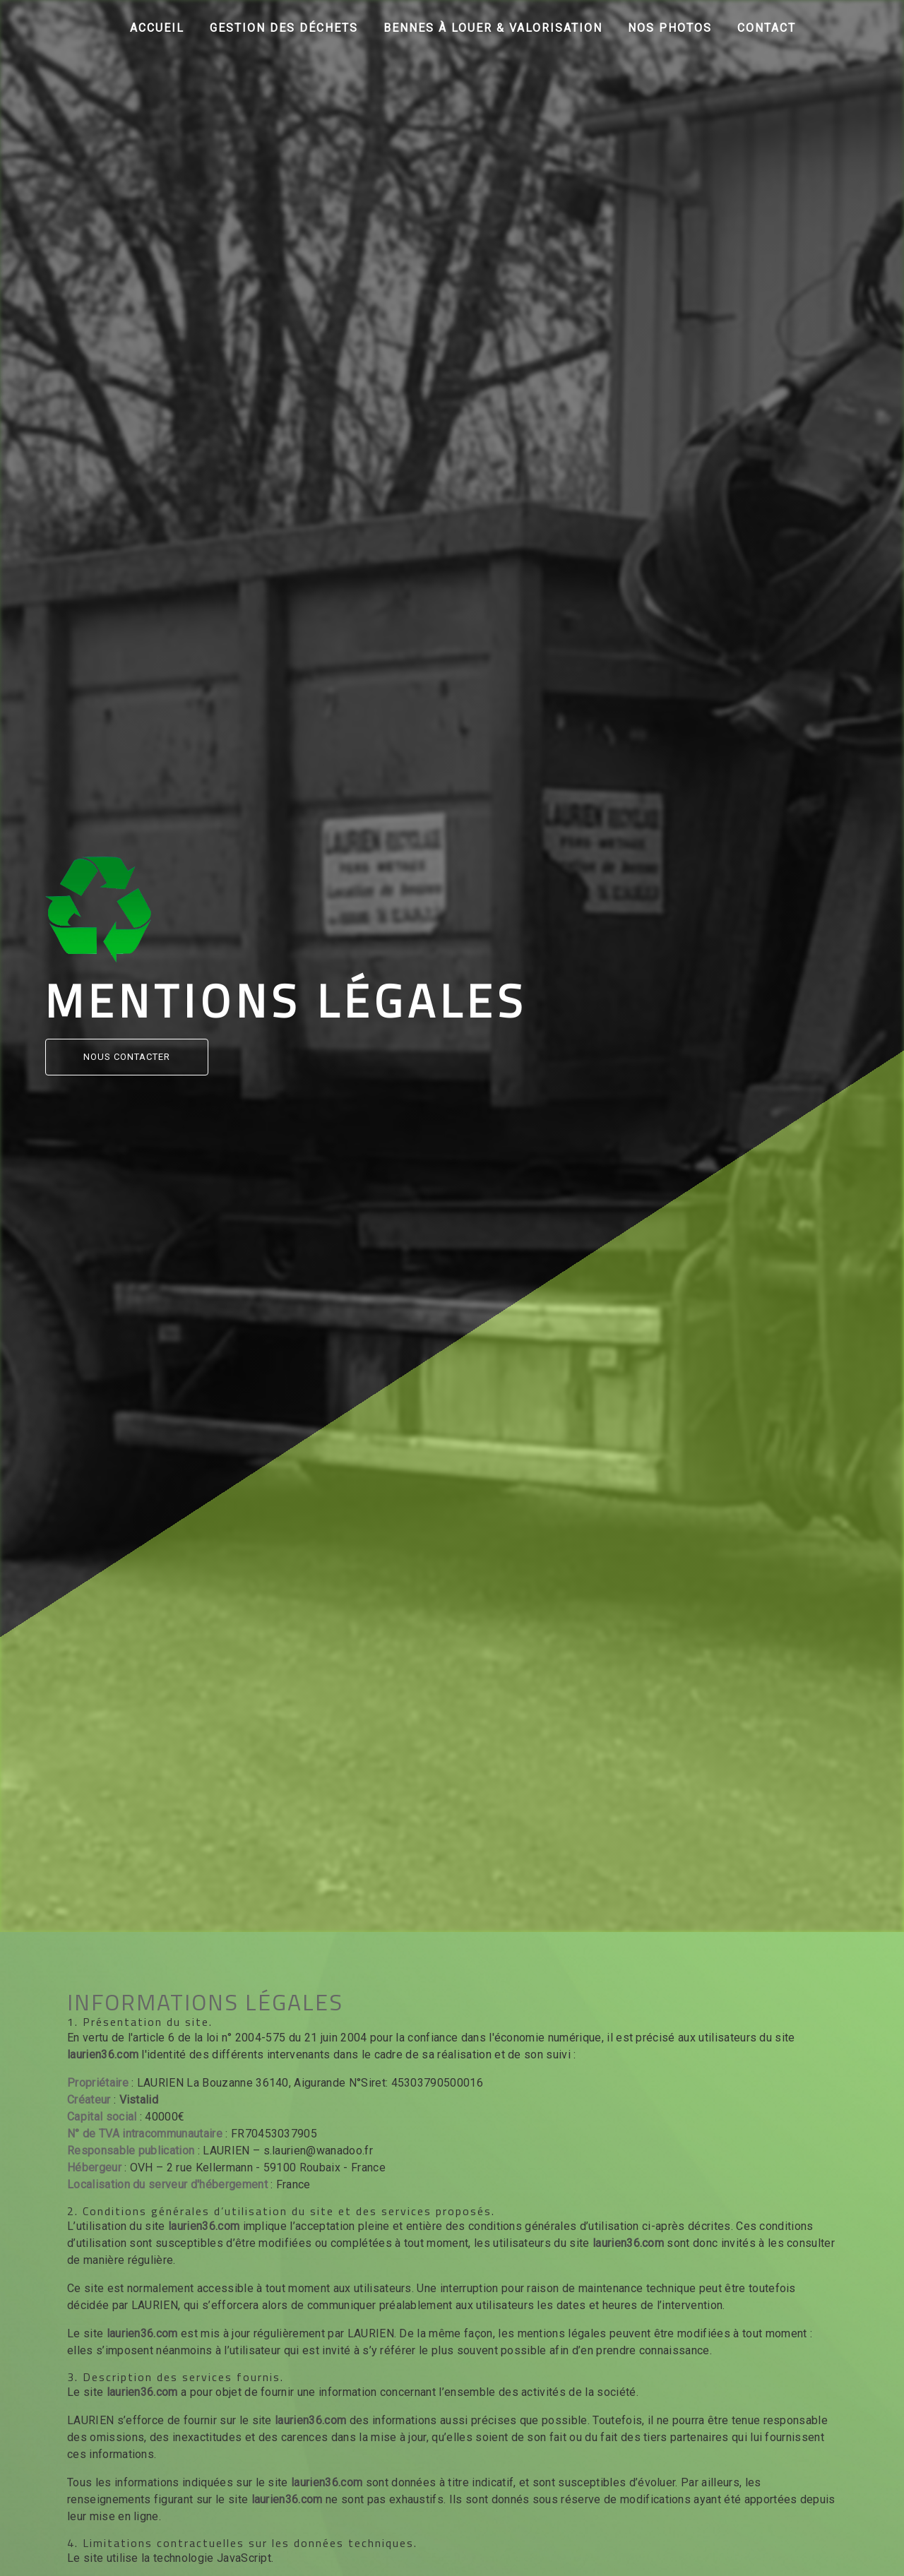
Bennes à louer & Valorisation (492, 28)
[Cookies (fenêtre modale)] (4, 2567)
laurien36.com (102, 2054)
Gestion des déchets (284, 28)
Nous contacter (126, 1056)
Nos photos (670, 28)
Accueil (157, 28)
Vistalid (139, 2099)
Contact (766, 28)
